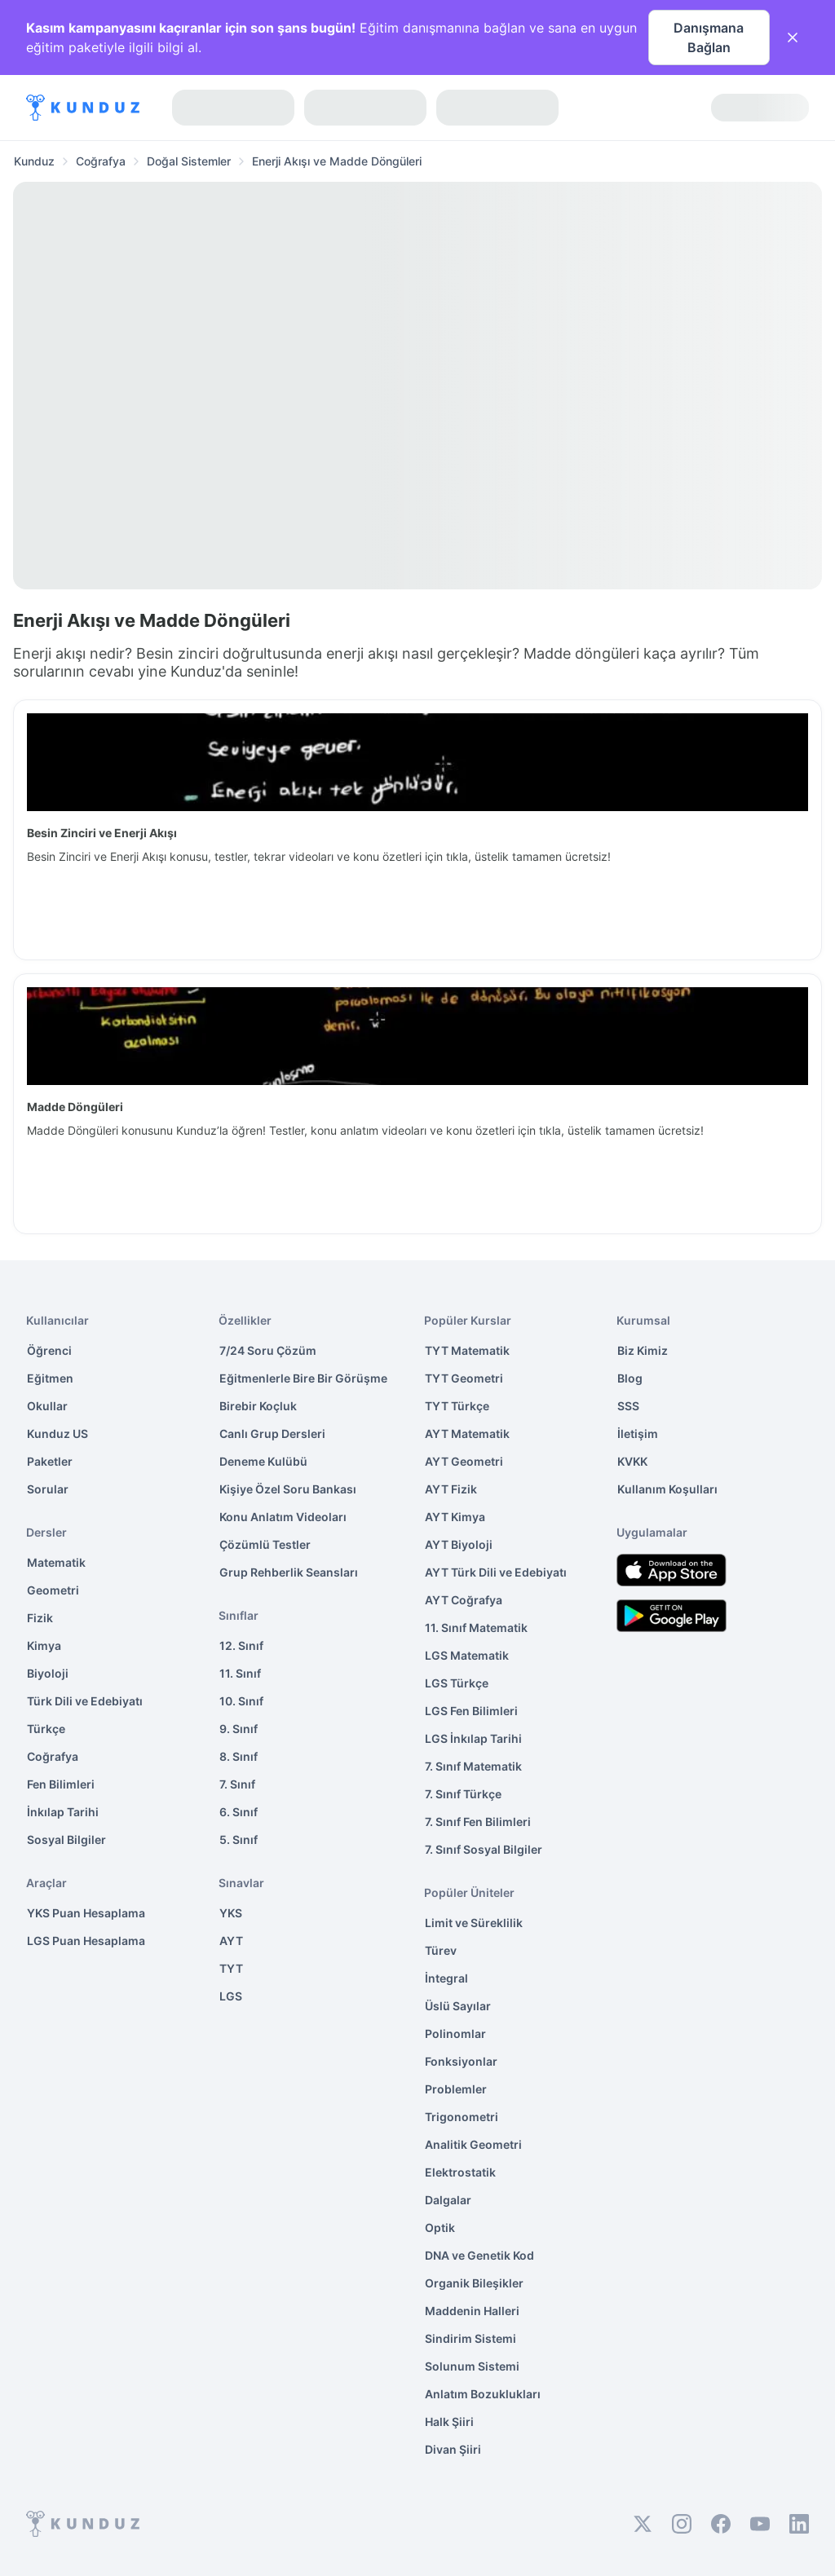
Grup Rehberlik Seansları (288, 1572)
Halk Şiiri (449, 2421)
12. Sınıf (241, 1645)
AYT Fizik (451, 1489)
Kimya (44, 1645)
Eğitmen (50, 1378)
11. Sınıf (240, 1673)
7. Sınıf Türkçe (463, 1794)
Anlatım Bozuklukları (483, 2394)
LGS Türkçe (456, 1683)
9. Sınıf (238, 1729)
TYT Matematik (467, 1350)
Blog (630, 1378)
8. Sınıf (238, 1756)
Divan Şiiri (453, 2449)
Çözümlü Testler (265, 1544)
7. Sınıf (237, 1784)
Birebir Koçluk (258, 1406)
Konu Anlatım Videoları (283, 1517)
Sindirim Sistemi (470, 2338)
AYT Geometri (464, 1461)
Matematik (56, 1562)
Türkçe (46, 1729)
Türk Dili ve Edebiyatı (85, 1701)
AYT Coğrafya (463, 1600)
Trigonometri (461, 2117)
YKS (230, 1913)
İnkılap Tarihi (63, 1812)
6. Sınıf (238, 1812)
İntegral (446, 1978)
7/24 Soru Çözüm (267, 1350)
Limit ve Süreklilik (474, 1923)
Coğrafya (52, 1756)
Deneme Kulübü (263, 1461)
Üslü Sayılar (458, 2006)
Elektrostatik (460, 2172)
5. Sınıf (238, 1839)
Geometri (53, 1590)
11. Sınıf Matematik (476, 1627)
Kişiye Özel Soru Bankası (287, 1489)
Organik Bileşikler (474, 2283)
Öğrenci (49, 1350)
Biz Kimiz (642, 1350)
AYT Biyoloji (459, 1544)
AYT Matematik (467, 1433)
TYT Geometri (464, 1378)
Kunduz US (57, 1433)
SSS (628, 1406)
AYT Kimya (455, 1517)
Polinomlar (455, 2033)
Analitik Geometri (473, 2144)
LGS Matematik (467, 1655)
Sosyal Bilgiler (66, 1839)
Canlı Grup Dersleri (272, 1433)
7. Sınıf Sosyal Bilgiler (483, 1849)
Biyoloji (47, 1673)
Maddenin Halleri (472, 2311)
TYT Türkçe (457, 1406)
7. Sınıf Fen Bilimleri (478, 1821)
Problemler (456, 2089)
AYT (231, 1940)
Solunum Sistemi (472, 2366)
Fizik (40, 1618)
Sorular (47, 1489)
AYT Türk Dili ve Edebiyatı (496, 1572)
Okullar (47, 1406)
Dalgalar (448, 2200)
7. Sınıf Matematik (473, 1766)
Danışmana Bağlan (709, 37)
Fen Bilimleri (61, 1784)
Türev (441, 1950)
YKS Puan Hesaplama (86, 1913)
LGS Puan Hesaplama (86, 1940)
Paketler (50, 1461)
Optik (440, 2227)
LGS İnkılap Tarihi (473, 1738)
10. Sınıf (241, 1701)
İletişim (637, 1433)
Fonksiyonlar (461, 2061)
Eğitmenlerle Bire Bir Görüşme (303, 1378)
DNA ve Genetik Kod (479, 2255)
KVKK (632, 1461)
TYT (231, 1968)
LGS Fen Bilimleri (471, 1711)
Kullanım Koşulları (667, 1489)
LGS (230, 1996)
